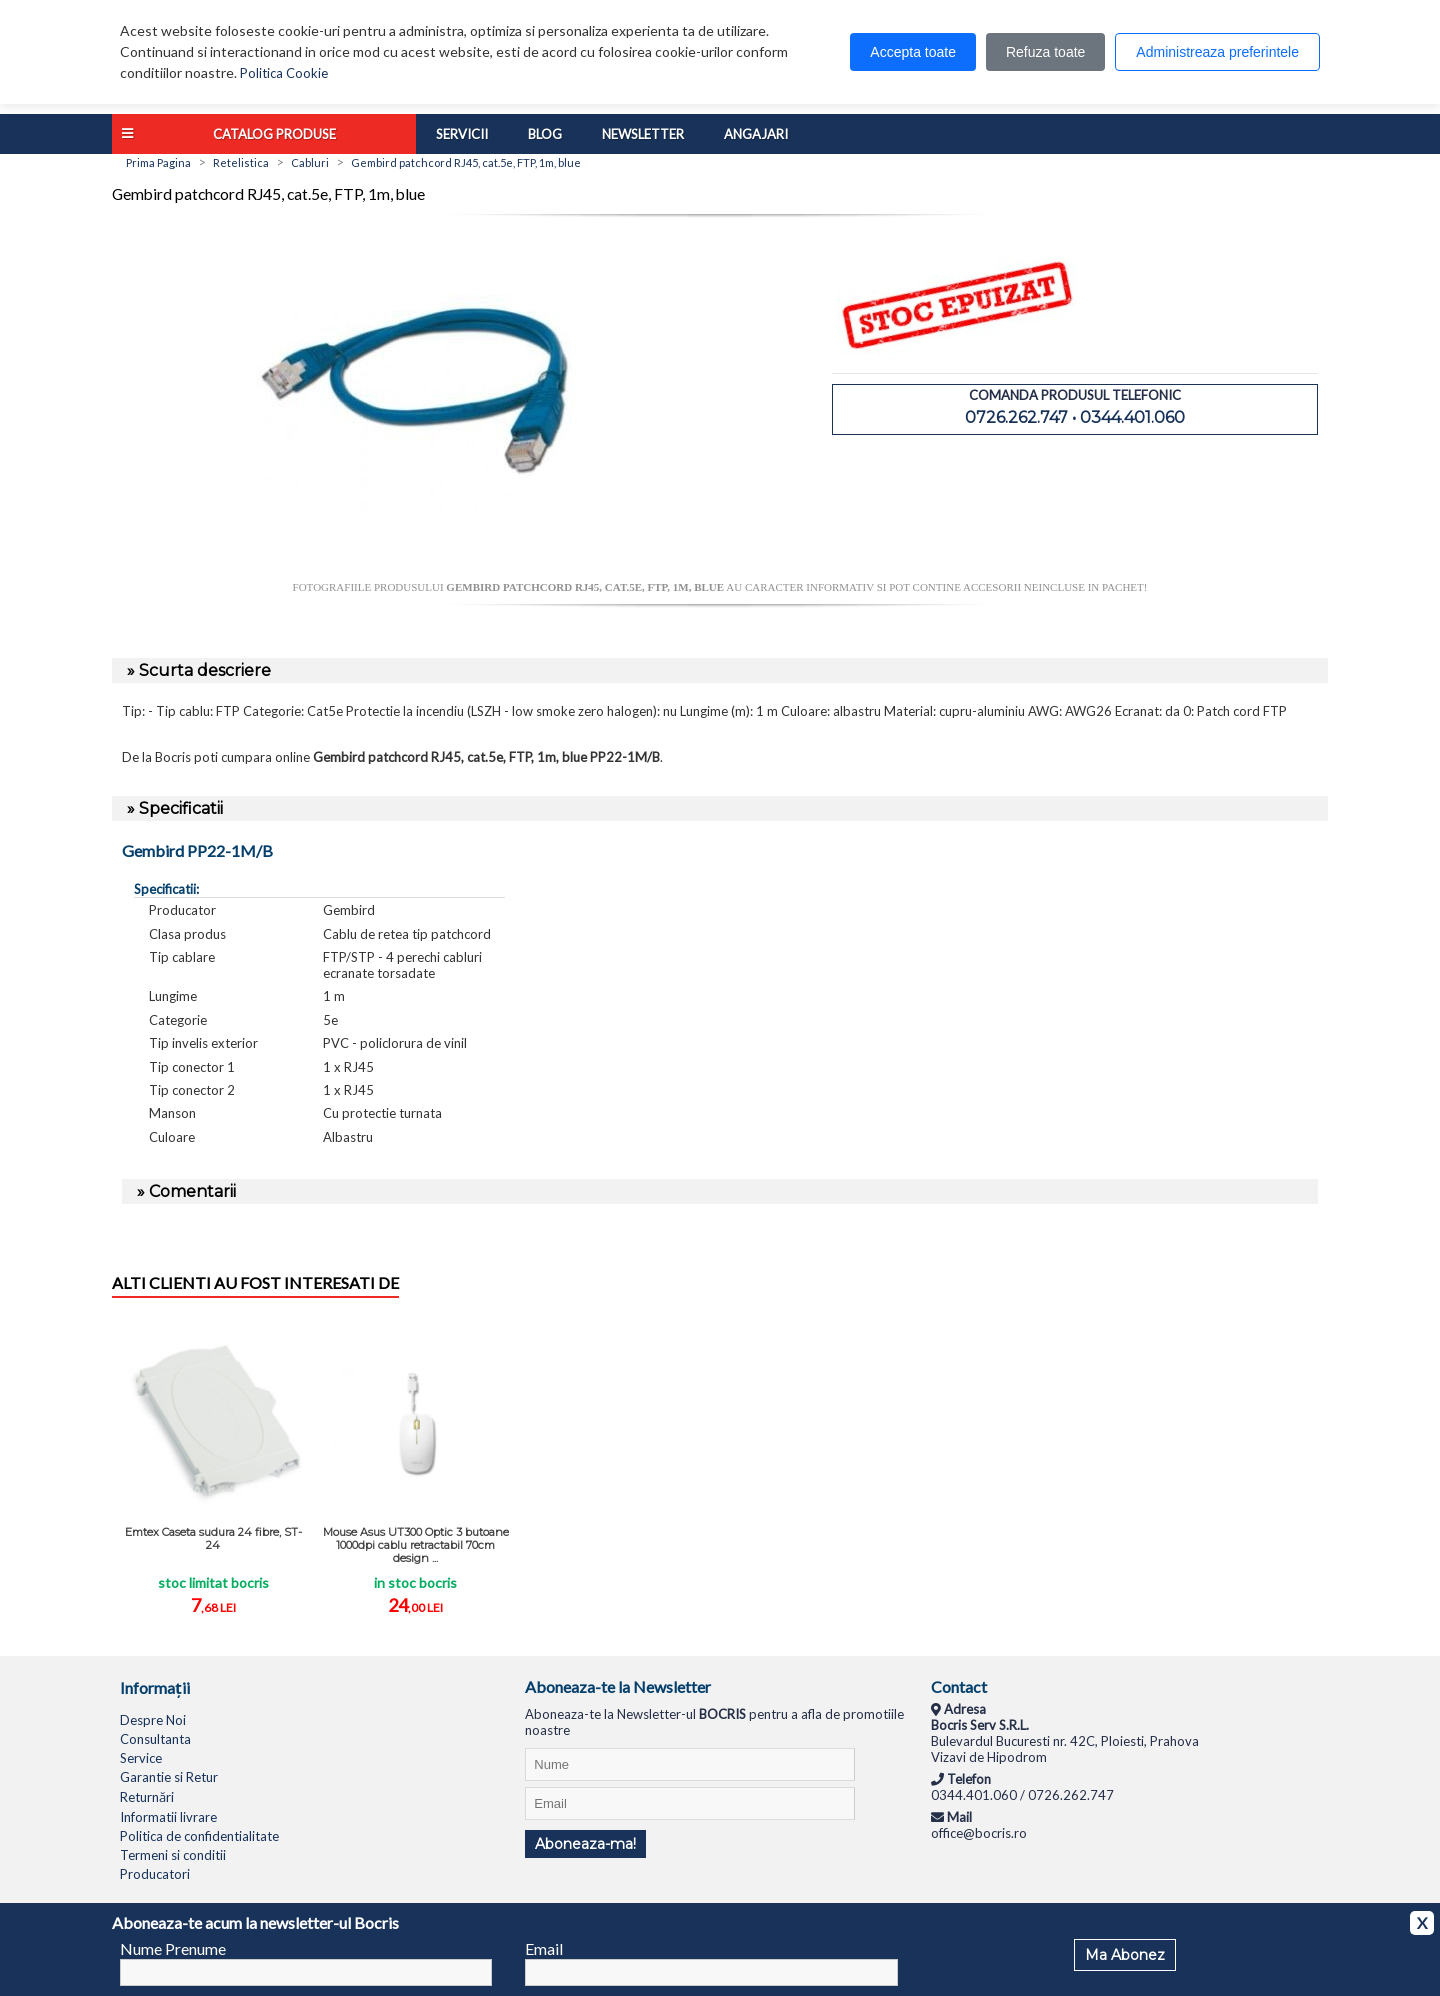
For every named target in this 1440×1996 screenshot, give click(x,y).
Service (141, 1758)
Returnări (147, 1797)
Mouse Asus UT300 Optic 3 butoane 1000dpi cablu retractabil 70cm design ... (416, 1545)
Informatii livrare (168, 1817)
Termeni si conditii (173, 1855)
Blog (545, 134)
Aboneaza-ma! (585, 1844)
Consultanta (155, 1739)
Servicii (462, 134)
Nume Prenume (173, 1948)
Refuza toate (1045, 52)
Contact (959, 1686)
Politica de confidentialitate (199, 1836)
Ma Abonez (1125, 1955)
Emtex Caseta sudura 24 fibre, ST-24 (213, 1538)
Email (544, 1948)
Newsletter (643, 134)
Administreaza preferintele (1217, 52)
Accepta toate (913, 52)
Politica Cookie (284, 73)
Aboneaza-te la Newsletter (618, 1686)
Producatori (155, 1874)
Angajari (756, 134)
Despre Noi (153, 1720)
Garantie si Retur (169, 1777)
